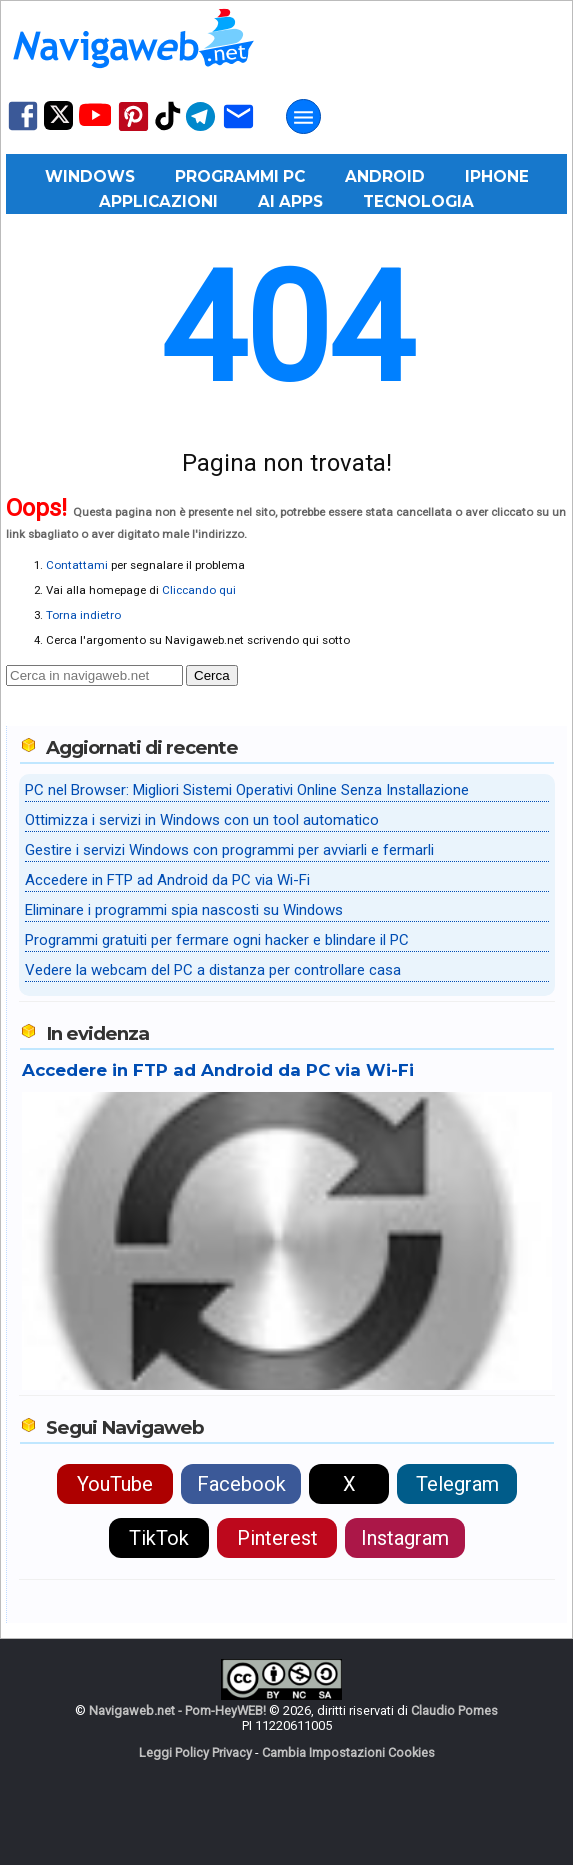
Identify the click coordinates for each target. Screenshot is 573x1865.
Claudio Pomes (454, 1710)
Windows (90, 176)
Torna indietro (83, 615)
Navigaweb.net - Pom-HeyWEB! (177, 1710)
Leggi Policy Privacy (195, 1752)
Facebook (241, 1484)
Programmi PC (240, 176)
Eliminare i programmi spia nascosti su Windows (184, 910)
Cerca (212, 675)
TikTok (159, 1538)
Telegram (457, 1484)
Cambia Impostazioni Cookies (348, 1752)
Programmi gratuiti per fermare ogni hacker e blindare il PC (217, 940)
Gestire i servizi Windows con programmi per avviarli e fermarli (229, 850)
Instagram (405, 1538)
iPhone (497, 176)
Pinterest (277, 1538)
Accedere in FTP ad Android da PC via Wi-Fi (167, 880)
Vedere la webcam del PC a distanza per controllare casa (213, 970)
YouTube (115, 1484)
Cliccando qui (199, 590)
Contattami (77, 565)
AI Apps (290, 201)
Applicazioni (158, 201)
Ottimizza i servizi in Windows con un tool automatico (202, 820)
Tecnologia (418, 201)
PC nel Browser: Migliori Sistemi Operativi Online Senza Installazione (247, 790)
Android (385, 176)
